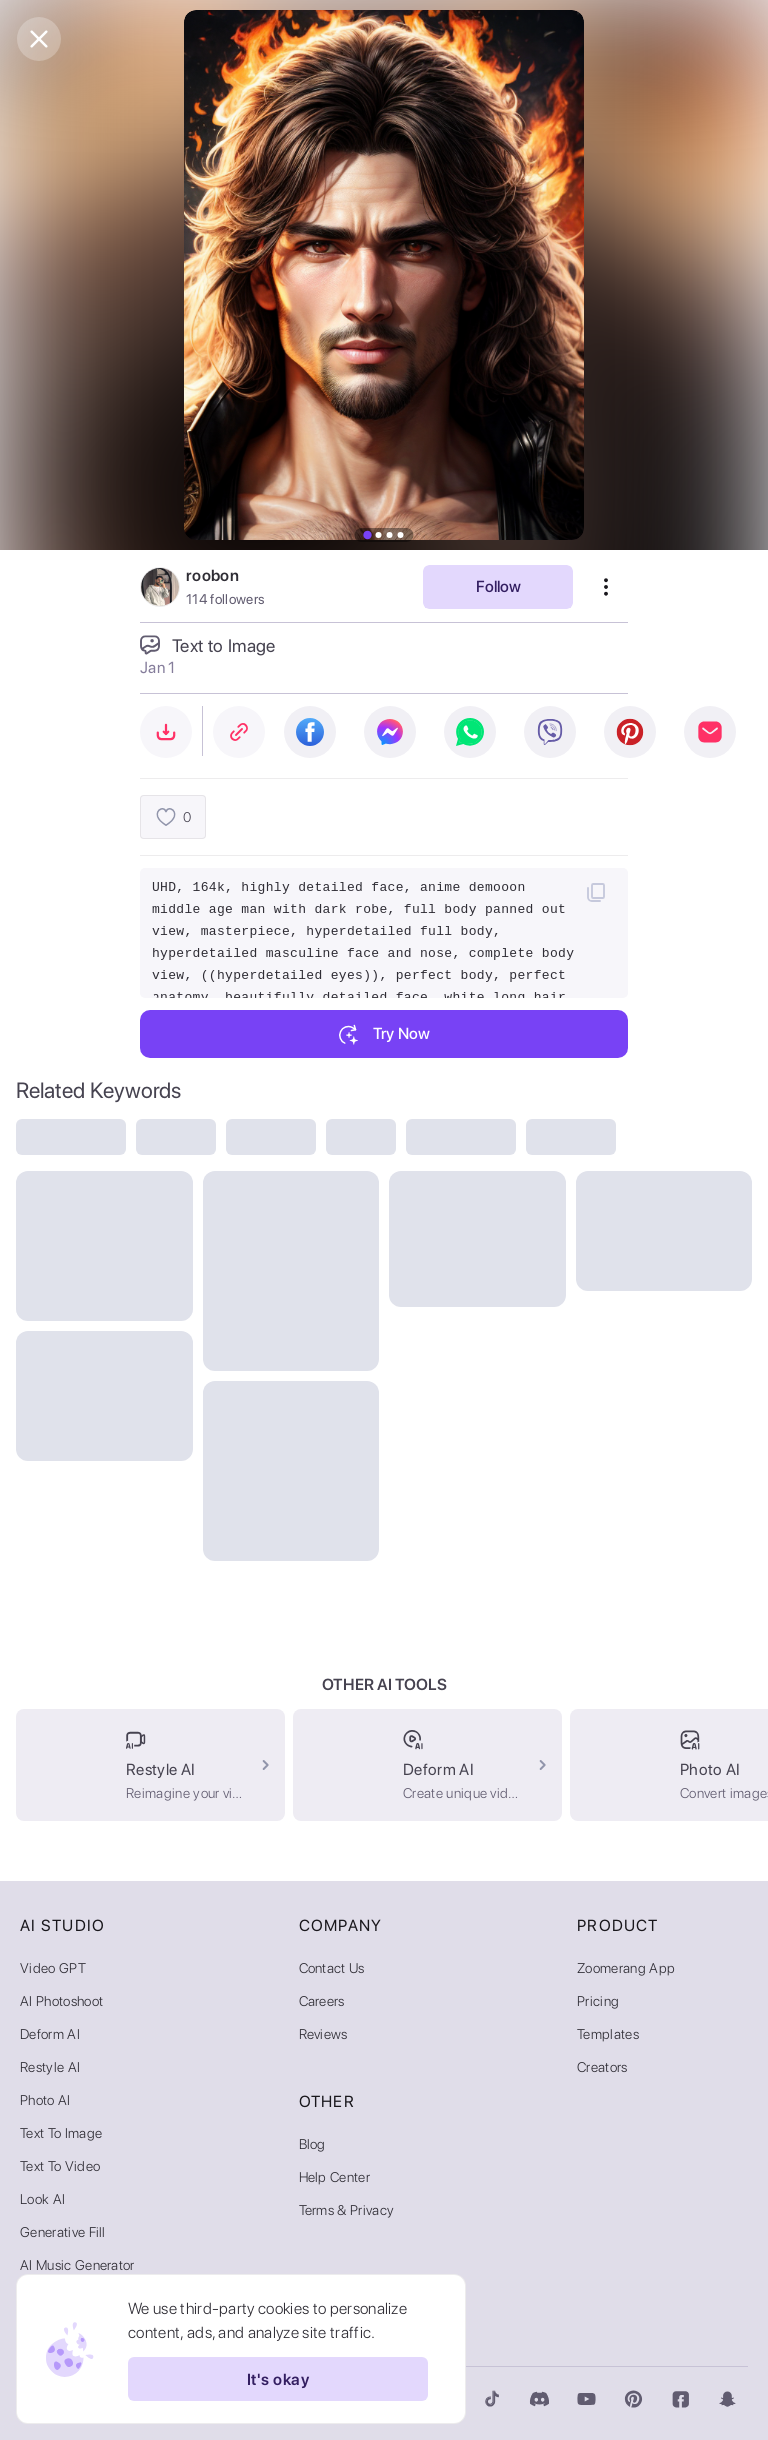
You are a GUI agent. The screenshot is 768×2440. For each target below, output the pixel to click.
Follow (498, 586)
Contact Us (332, 1968)
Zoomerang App (626, 1968)
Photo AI (45, 2100)
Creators (602, 2067)
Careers (322, 2001)
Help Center (335, 2177)
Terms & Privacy (347, 2210)
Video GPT (53, 1968)
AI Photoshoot (61, 2001)
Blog (312, 2144)
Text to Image (61, 2133)
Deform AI (50, 2034)
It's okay (278, 2379)
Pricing (598, 2001)
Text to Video (60, 2166)
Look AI (42, 2199)
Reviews (323, 2034)
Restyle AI (50, 2067)
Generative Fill (63, 2232)
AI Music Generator (77, 2265)
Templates (608, 2034)
